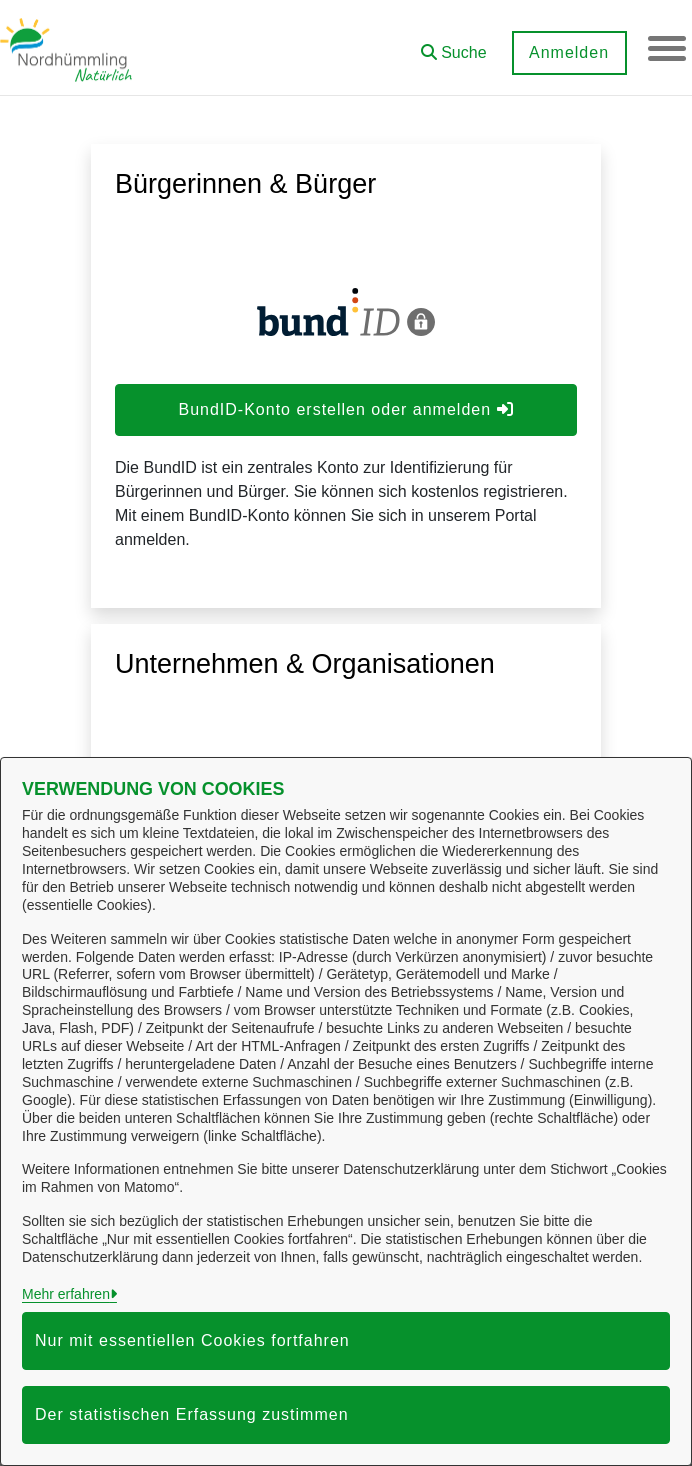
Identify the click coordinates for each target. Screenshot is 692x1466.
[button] (452, 45)
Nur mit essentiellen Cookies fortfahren (192, 1340)
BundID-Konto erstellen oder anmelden (345, 409)
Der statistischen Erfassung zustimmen (192, 1414)
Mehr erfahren (66, 1294)
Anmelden (567, 52)
